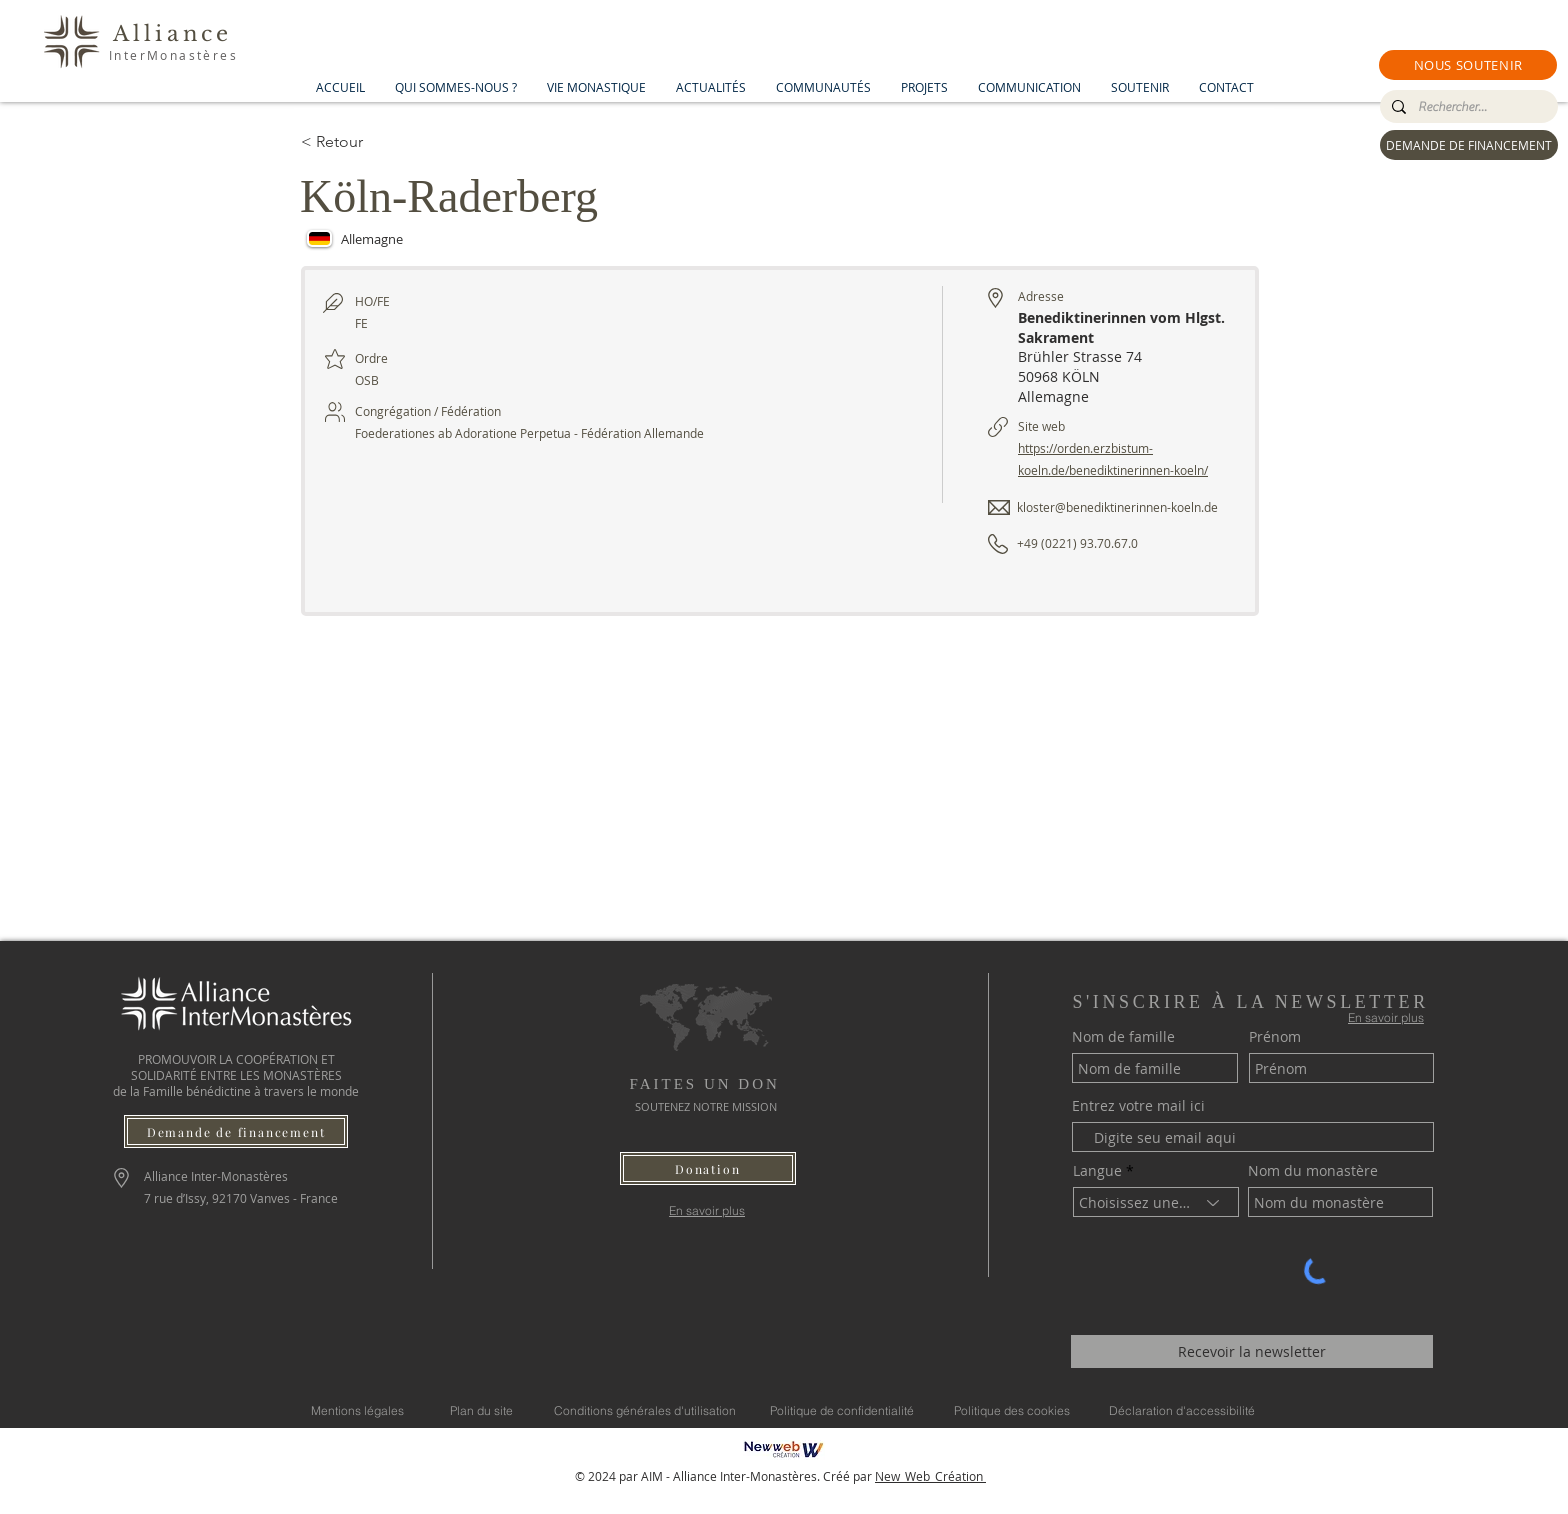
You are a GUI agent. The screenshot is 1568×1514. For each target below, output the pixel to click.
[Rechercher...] (1467, 107)
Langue (1097, 1171)
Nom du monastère (1313, 1171)
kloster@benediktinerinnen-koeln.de (1117, 507)
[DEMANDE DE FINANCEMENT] (1469, 145)
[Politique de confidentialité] (842, 1410)
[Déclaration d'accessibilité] (1182, 1410)
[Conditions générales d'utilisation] (645, 1410)
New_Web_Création (930, 1476)
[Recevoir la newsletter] (1252, 1351)
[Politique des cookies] (1012, 1410)
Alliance (173, 34)
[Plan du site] (481, 1410)
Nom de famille (1123, 1037)
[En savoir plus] (707, 1210)
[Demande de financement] (236, 1131)
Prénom (1275, 1037)
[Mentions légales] (357, 1410)
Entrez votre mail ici (1138, 1106)
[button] (1468, 65)
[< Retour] (372, 142)
